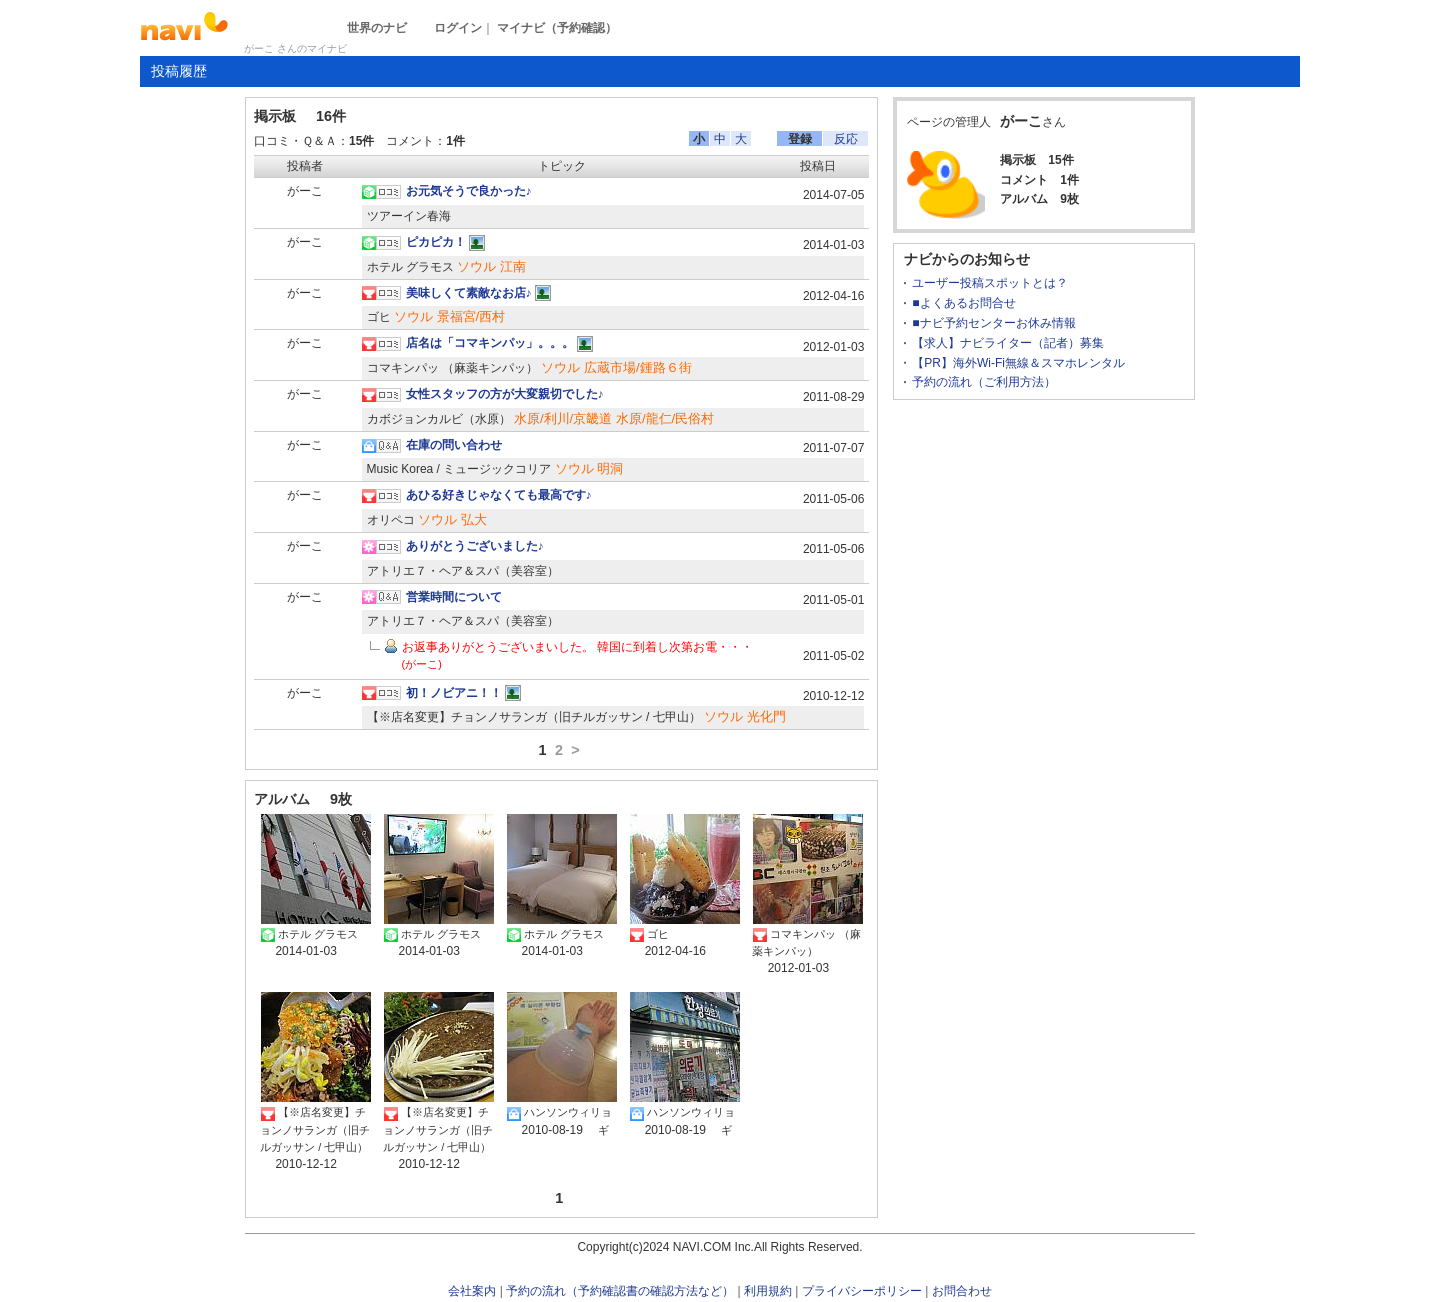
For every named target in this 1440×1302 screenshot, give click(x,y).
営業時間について (454, 597)
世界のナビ (377, 28)
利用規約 (768, 1291)
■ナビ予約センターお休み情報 (993, 323)
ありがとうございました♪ (475, 546)
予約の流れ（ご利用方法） (984, 382)
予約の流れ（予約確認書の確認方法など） (620, 1291)
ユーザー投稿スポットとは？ (990, 283)
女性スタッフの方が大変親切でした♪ (505, 394)
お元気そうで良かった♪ (469, 191)
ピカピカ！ (436, 242)
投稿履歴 (179, 71)
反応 (846, 139)
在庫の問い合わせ (454, 445)
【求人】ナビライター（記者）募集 (1008, 343)
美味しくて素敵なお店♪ (469, 293)
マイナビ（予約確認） (557, 28)
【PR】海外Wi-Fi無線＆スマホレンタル (1018, 363)
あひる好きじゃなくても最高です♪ (499, 495)
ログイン (458, 28)
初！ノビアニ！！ (454, 693)
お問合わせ (962, 1291)
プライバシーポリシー (862, 1291)
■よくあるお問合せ (963, 303)
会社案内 (472, 1291)
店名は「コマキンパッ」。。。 (490, 343)
